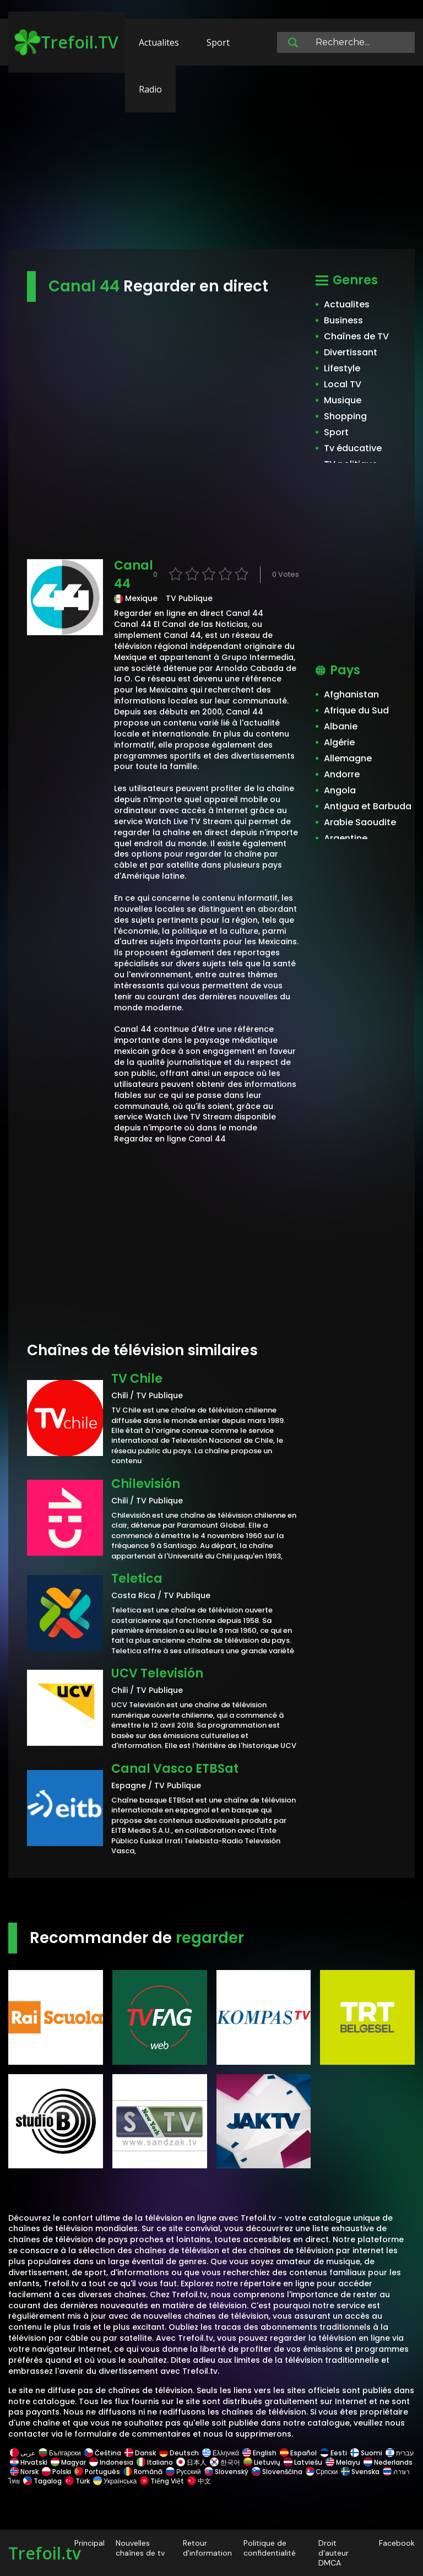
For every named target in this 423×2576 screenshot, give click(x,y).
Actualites (159, 42)
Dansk (140, 2453)
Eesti (333, 2453)
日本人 (191, 2462)
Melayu (343, 2462)
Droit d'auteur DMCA (333, 2553)
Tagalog (42, 2481)
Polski (56, 2471)
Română (143, 2471)
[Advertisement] (211, 162)
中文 (198, 2481)
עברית (399, 2453)
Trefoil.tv (44, 2553)
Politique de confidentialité (269, 2548)
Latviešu (303, 2462)
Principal (89, 2543)
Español (298, 2453)
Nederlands (387, 2462)
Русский (183, 2471)
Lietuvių (262, 2462)
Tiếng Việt (162, 2481)
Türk (77, 2481)
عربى (22, 2453)
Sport (218, 42)
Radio (150, 89)
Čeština (103, 2453)
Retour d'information (207, 2548)
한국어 (225, 2462)
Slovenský (226, 2471)
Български (60, 2453)
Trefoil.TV (66, 42)
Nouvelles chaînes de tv (140, 2548)
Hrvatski (28, 2462)
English (259, 2453)
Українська (114, 2481)
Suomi (366, 2453)
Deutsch (179, 2453)
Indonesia (111, 2462)
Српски (322, 2471)
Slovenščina (277, 2471)
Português (97, 2471)
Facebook (397, 2543)
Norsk (24, 2471)
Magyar (68, 2462)
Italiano (155, 2462)
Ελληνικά (220, 2453)
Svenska (360, 2471)
